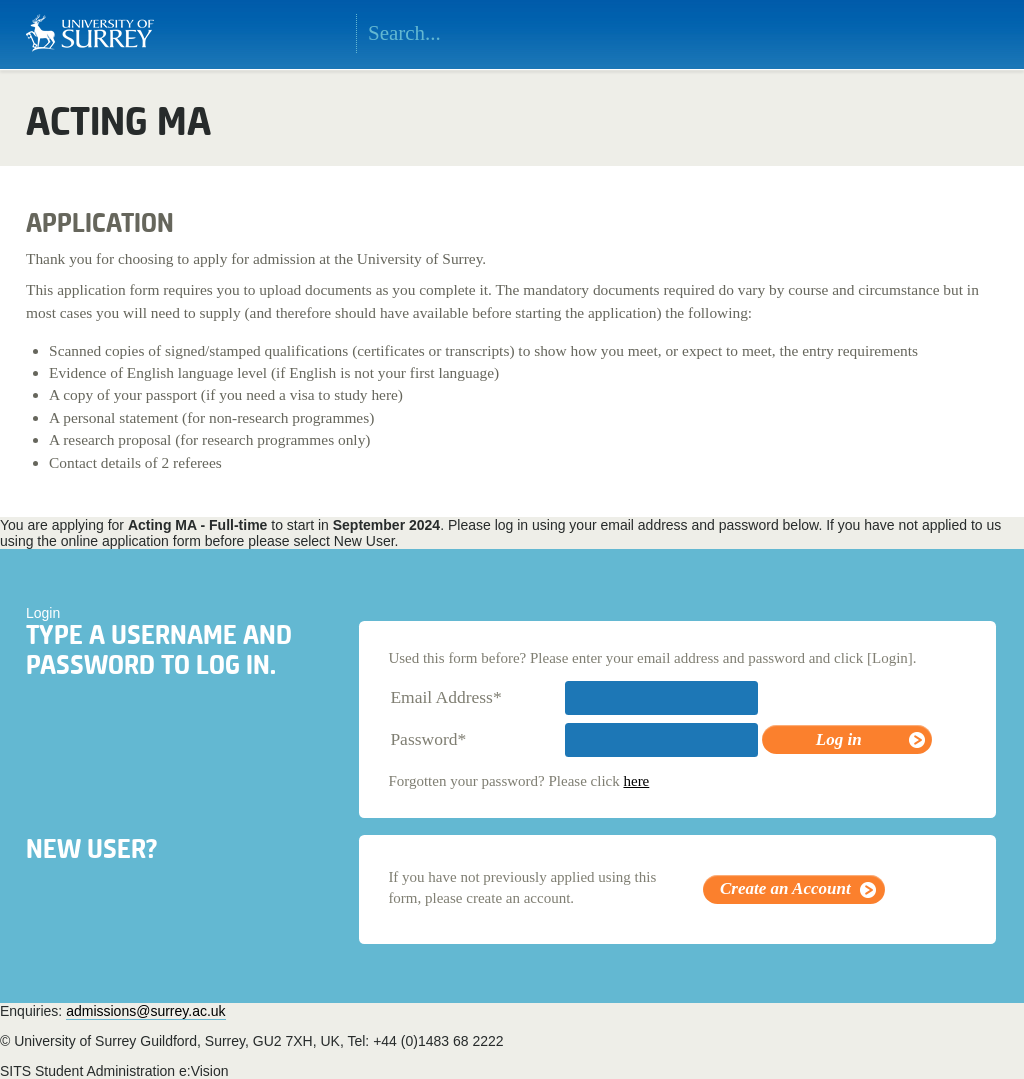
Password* (428, 739)
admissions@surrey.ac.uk (145, 1011)
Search (645, 34)
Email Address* (445, 697)
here (636, 781)
